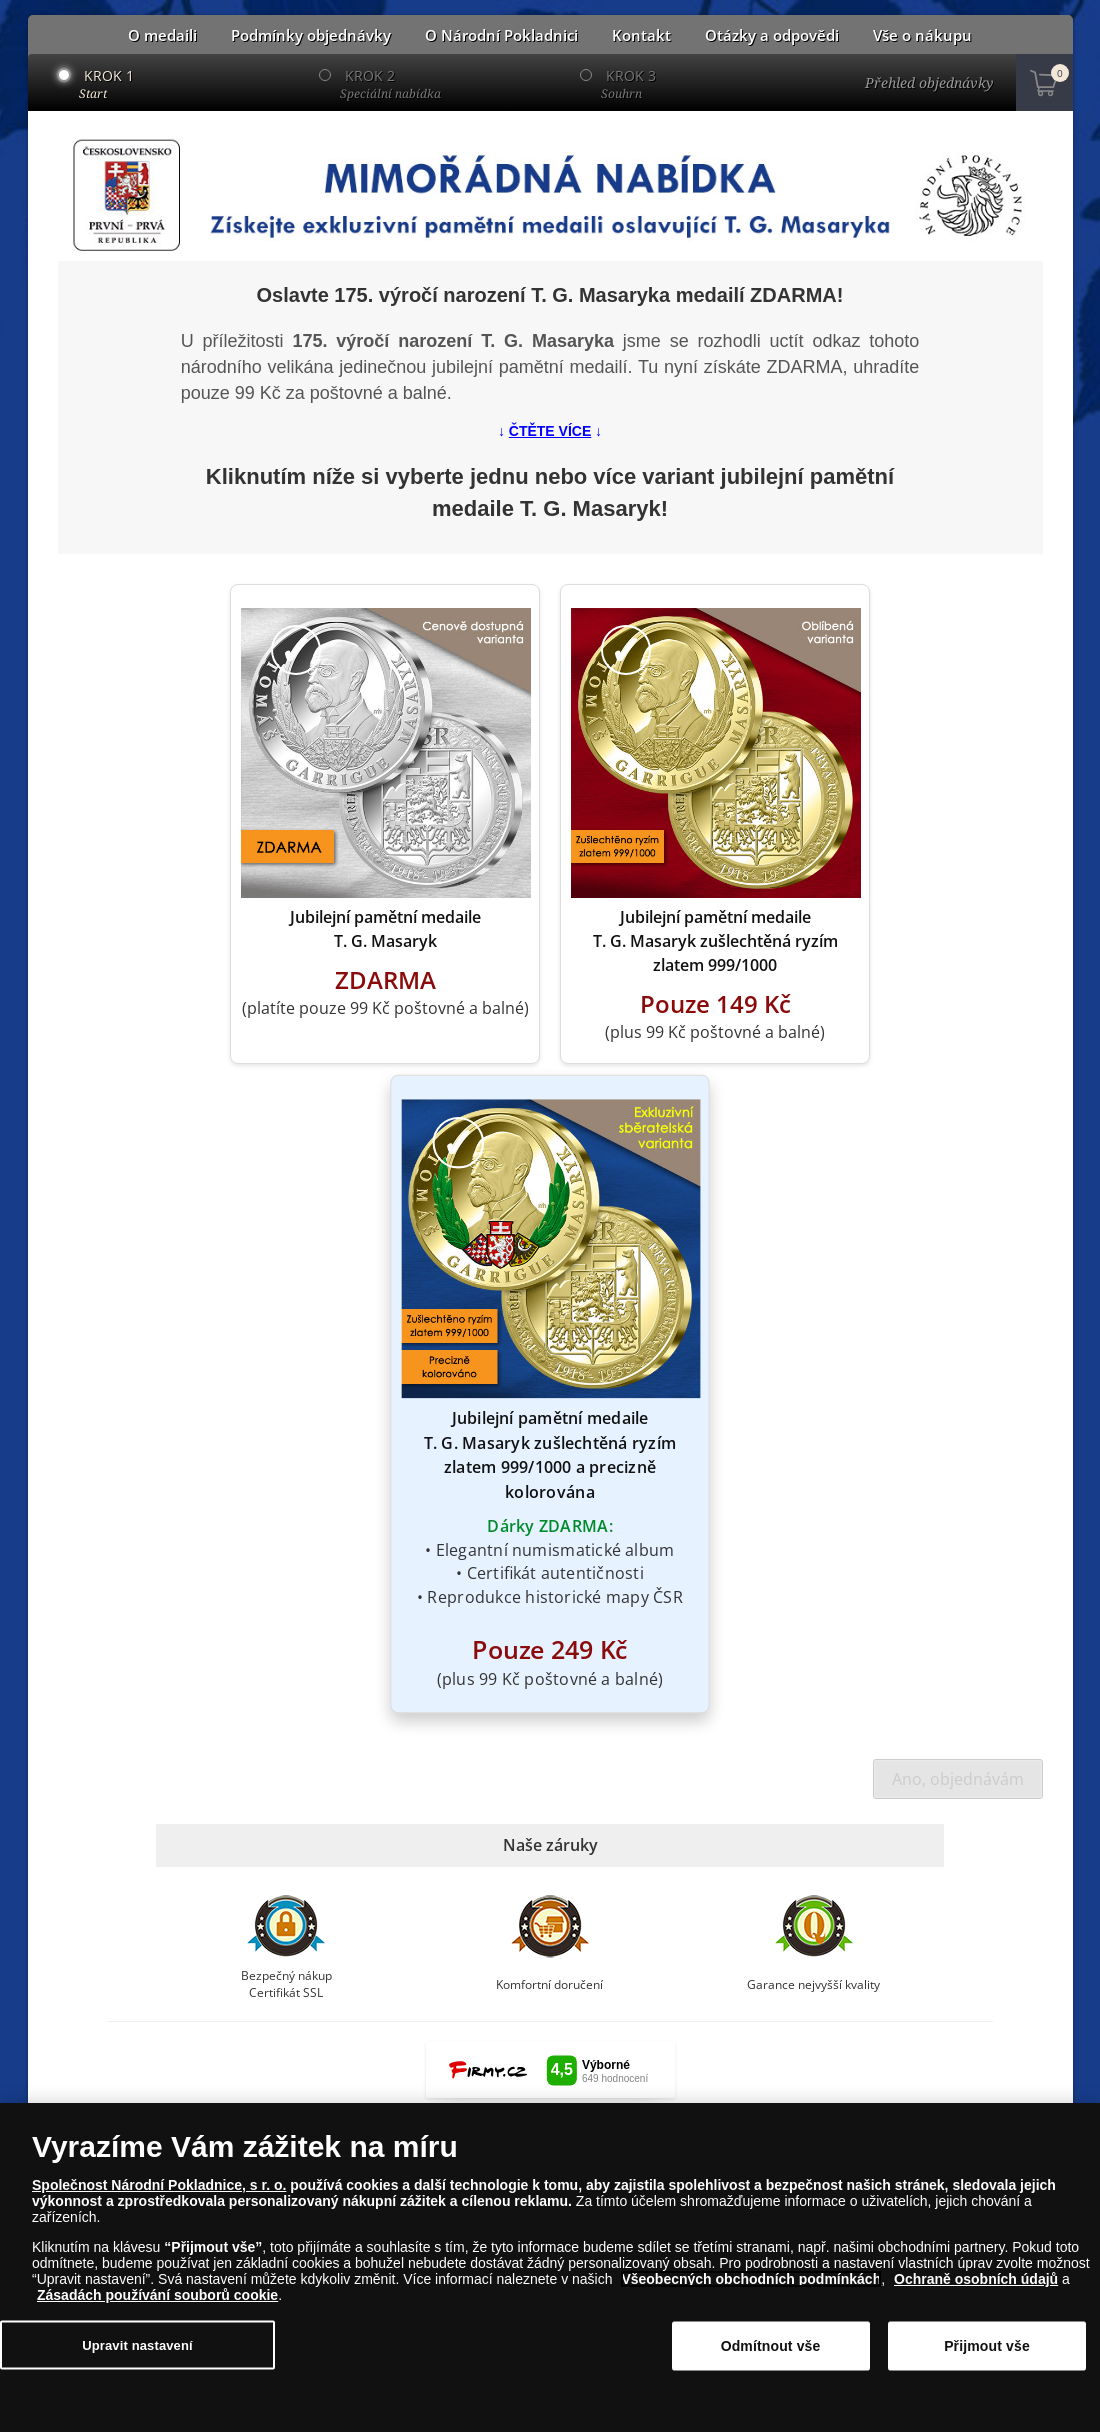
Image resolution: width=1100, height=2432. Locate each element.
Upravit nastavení (137, 2344)
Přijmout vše (987, 2346)
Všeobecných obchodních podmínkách (751, 2279)
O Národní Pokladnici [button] (501, 35)
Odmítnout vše (771, 2346)
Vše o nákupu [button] (922, 35)
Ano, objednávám (958, 1779)
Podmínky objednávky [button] (311, 35)
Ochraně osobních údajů (976, 2279)
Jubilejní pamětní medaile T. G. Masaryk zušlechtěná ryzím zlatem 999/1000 (715, 941)
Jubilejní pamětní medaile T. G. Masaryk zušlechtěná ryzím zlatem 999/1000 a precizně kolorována (550, 1454)
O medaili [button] (162, 35)
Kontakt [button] (641, 35)
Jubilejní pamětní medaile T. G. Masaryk (385, 929)
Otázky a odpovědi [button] (772, 35)
